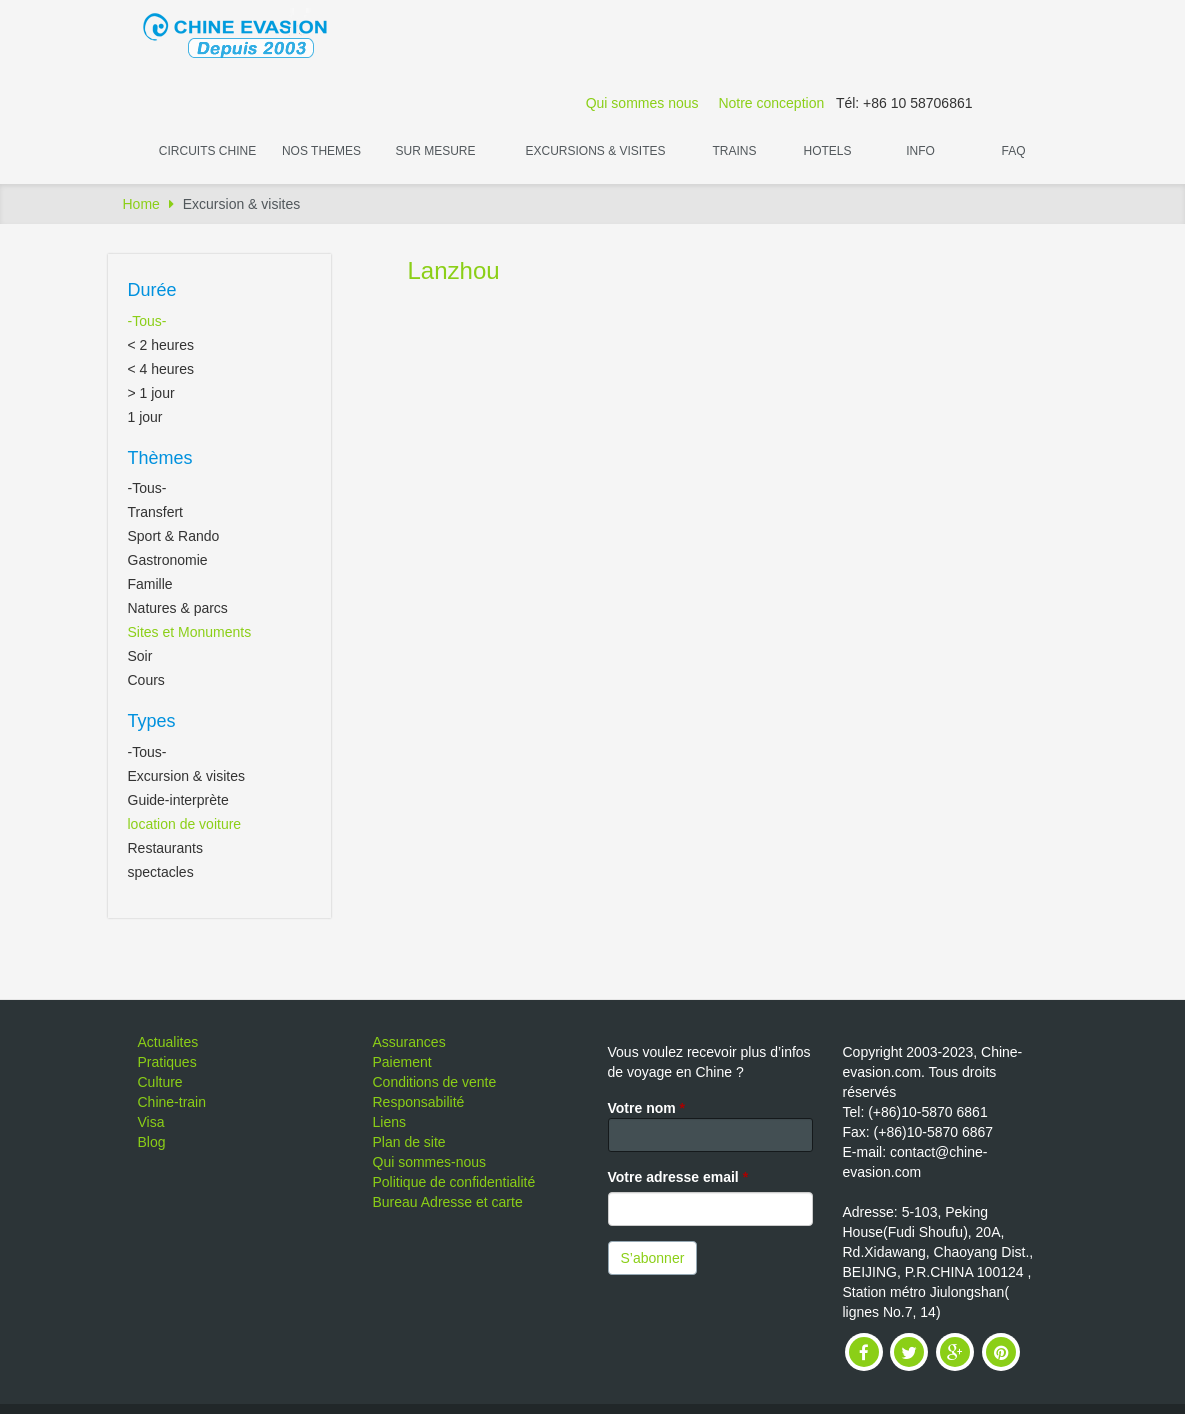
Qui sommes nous (642, 103)
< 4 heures (161, 369)
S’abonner (653, 1258)
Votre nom (647, 1108)
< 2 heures (161, 345)
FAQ (1013, 151)
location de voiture (185, 824)
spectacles (161, 872)
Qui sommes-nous (430, 1162)
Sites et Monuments (190, 632)
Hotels (827, 151)
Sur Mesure (435, 151)
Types (152, 721)
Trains (734, 151)
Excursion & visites (186, 776)
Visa (151, 1122)
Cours (146, 680)
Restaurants (165, 848)
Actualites (168, 1042)
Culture (160, 1082)
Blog (152, 1142)
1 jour (145, 417)
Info (920, 151)
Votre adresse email (678, 1177)
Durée (152, 290)
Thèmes (160, 458)
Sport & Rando (174, 536)
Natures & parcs (178, 608)
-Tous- (147, 321)
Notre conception (771, 103)
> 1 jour (151, 393)
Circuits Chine (207, 151)
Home (141, 204)
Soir (140, 656)
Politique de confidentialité (454, 1182)
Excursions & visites (595, 151)
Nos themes (321, 151)
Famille (150, 584)
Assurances (409, 1042)
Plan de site (409, 1142)
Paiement (402, 1062)
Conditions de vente (435, 1082)
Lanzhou (454, 270)
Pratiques (167, 1062)
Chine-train (172, 1102)
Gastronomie (168, 560)
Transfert (156, 512)
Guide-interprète (178, 800)
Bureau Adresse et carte (448, 1202)
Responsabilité (419, 1102)
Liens (389, 1122)
